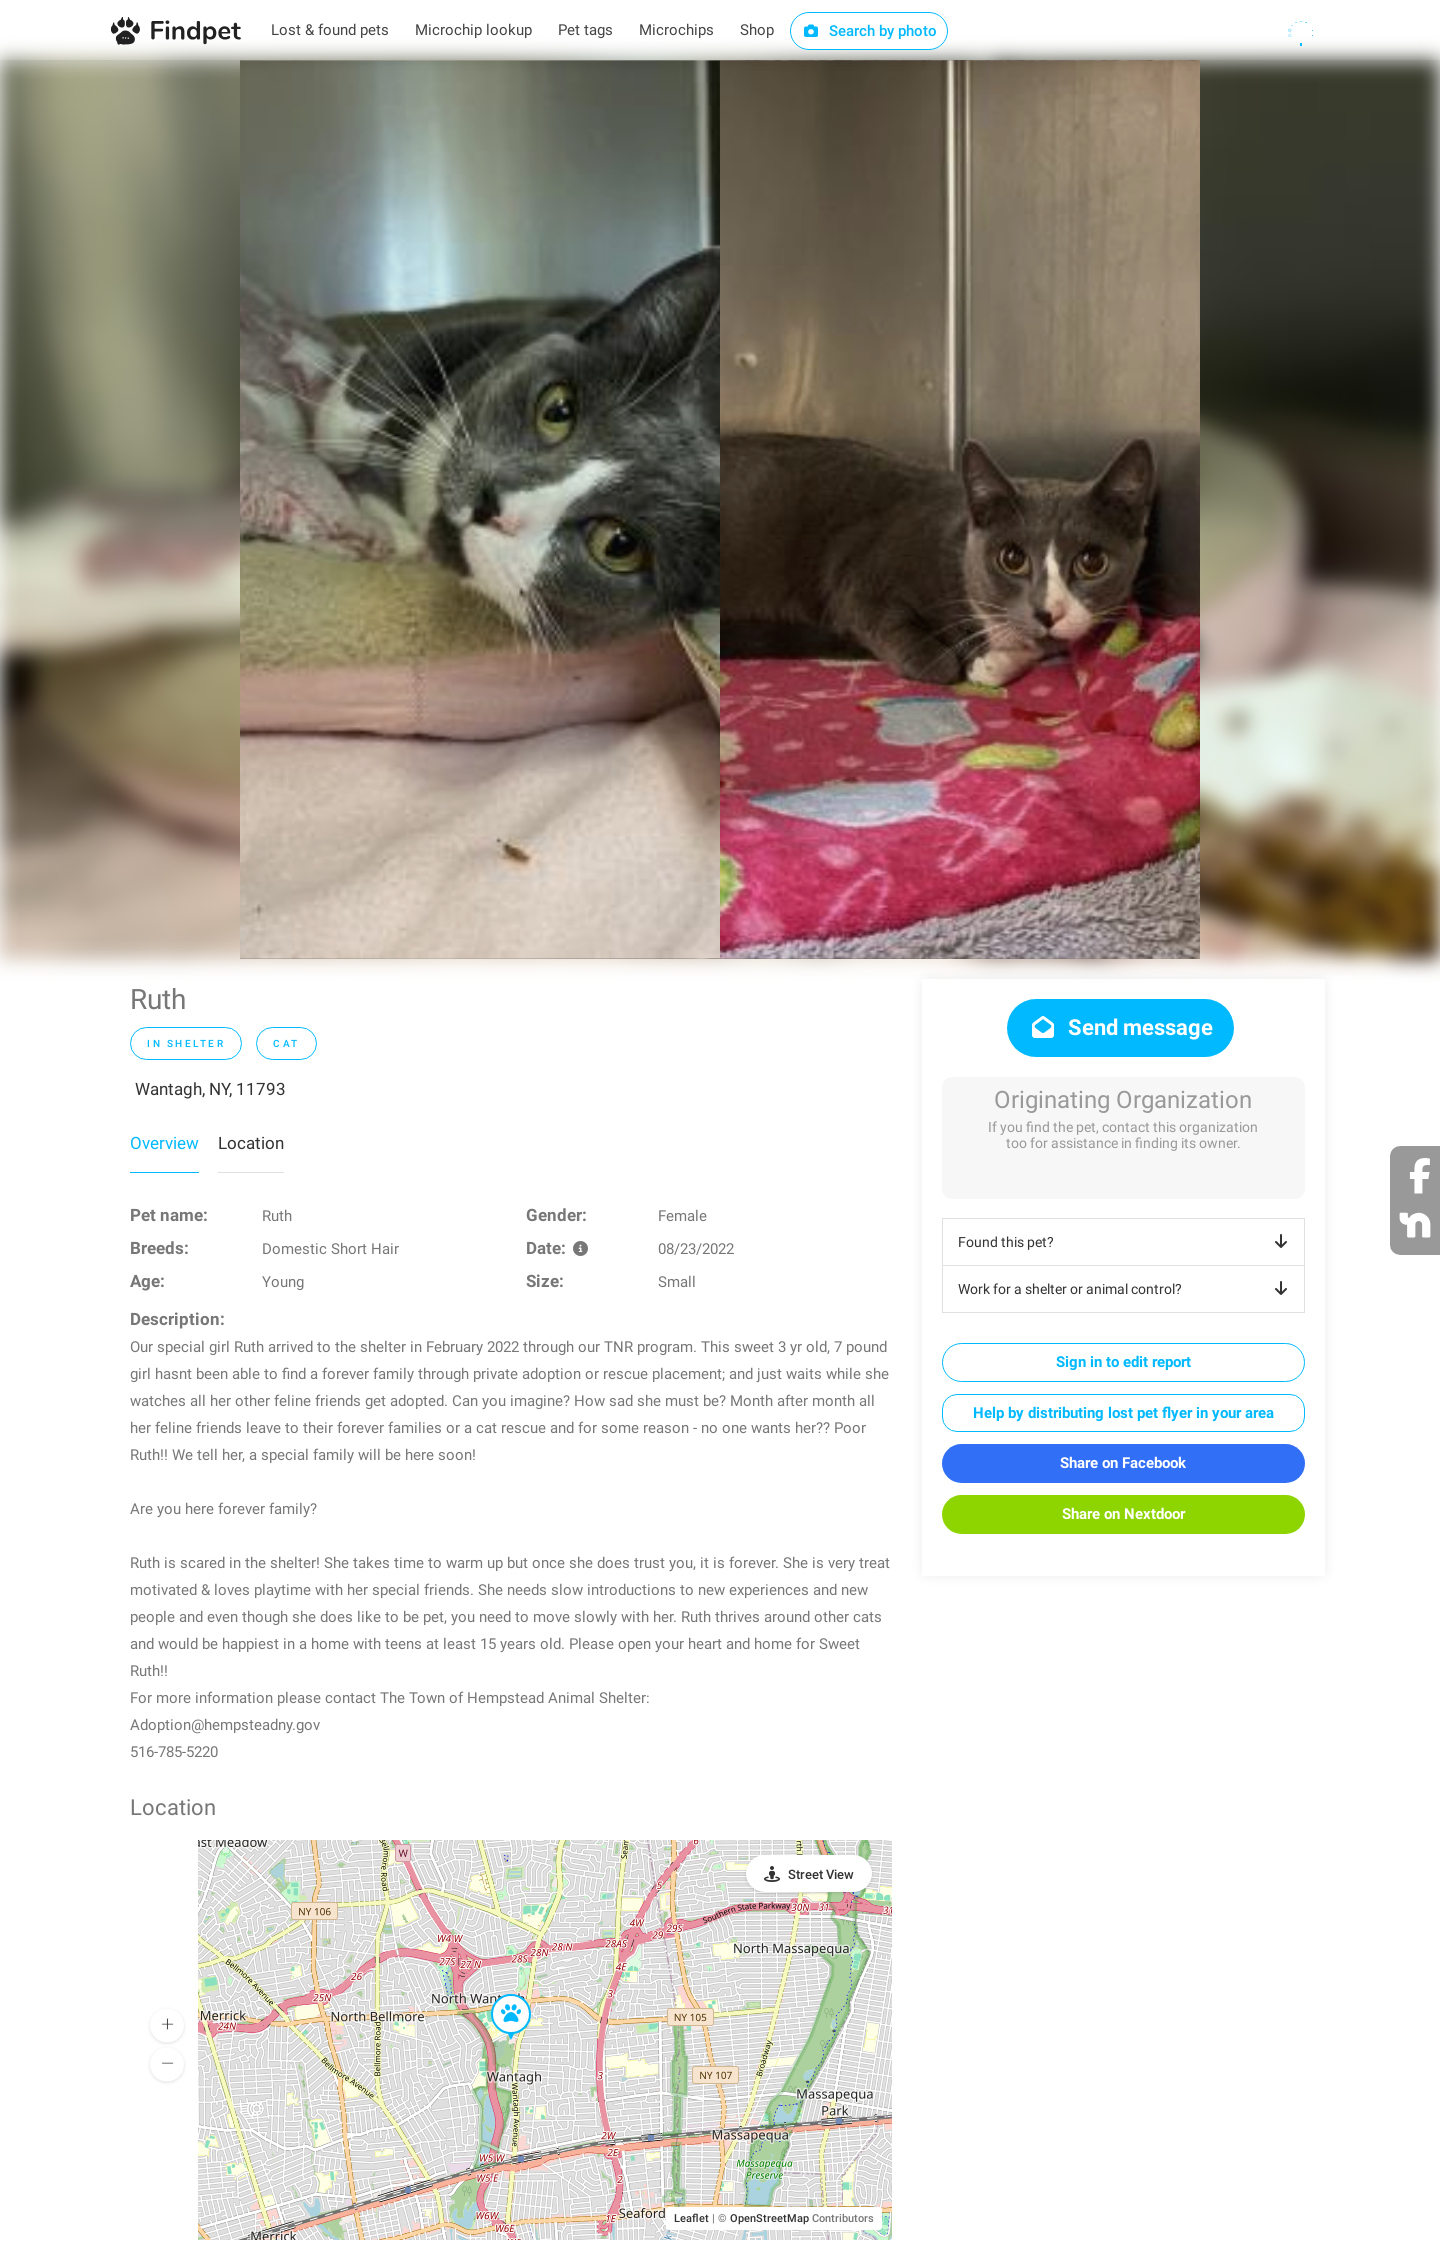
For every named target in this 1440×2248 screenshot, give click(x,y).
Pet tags (585, 30)
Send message (1120, 1027)
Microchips (676, 30)
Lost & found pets (330, 30)
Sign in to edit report (1123, 1362)
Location (251, 1143)
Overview (164, 1143)
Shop (757, 30)
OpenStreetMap (769, 2218)
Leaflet (691, 2218)
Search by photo (869, 31)
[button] (497, 1995)
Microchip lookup (473, 30)
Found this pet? (1126, 1242)
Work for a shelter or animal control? (1126, 1289)
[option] (480, 509)
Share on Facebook (1123, 1463)
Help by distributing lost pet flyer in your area (1123, 1413)
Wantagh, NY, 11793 (210, 1089)
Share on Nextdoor (1123, 1514)
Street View (821, 1874)
